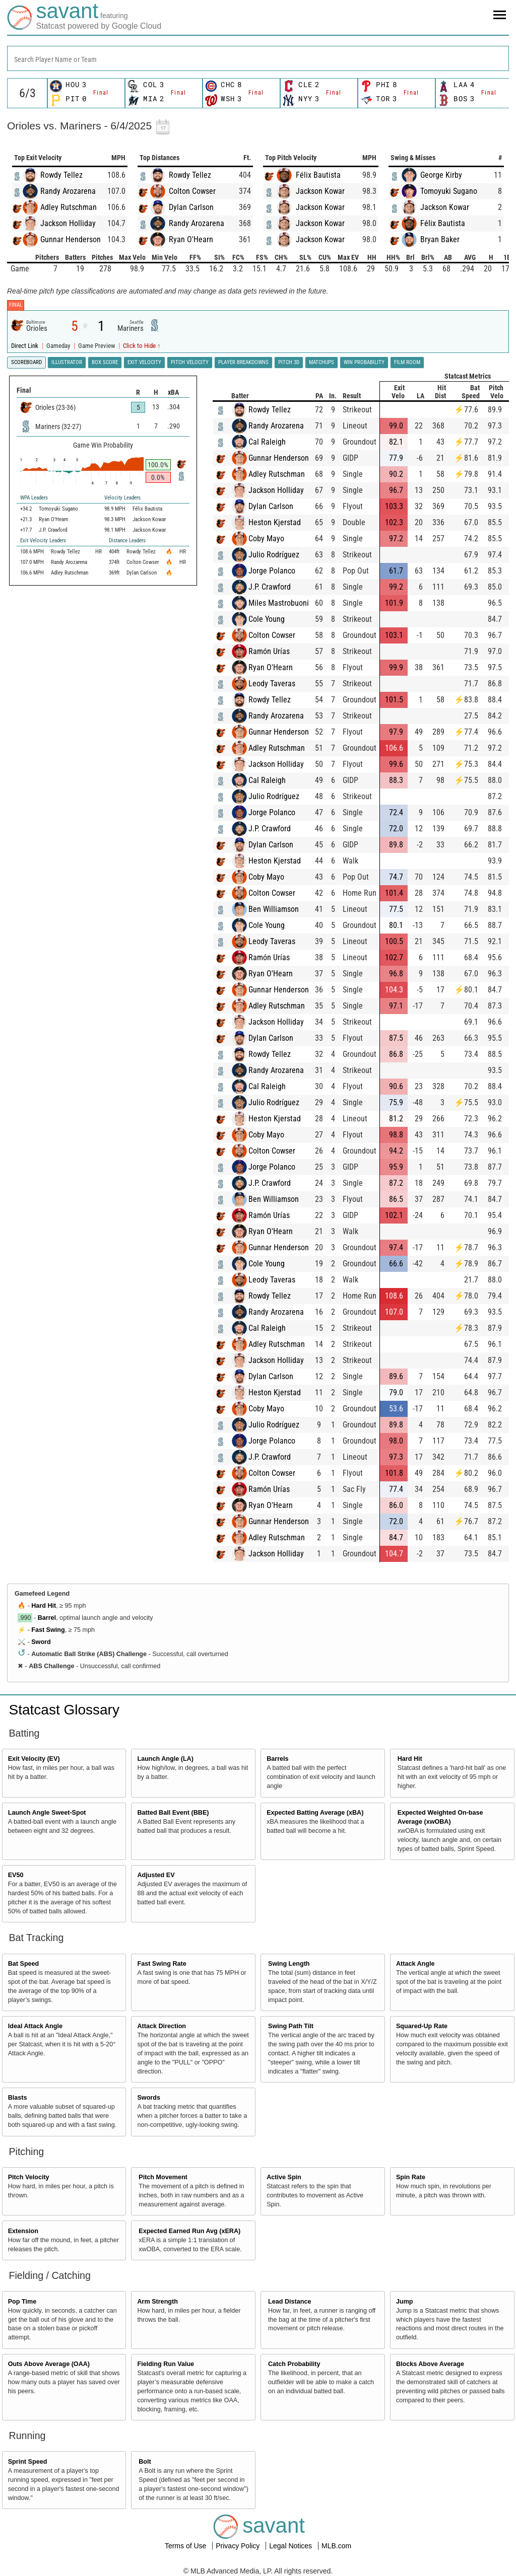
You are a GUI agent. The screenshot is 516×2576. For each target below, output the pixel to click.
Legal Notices (291, 2546)
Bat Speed (23, 1963)
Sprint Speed (27, 2461)
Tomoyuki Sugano (448, 191)
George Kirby (441, 175)
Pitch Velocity (28, 2177)
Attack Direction (161, 2026)
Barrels (277, 1758)
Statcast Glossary (64, 1710)
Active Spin (284, 2177)
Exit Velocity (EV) (34, 1758)
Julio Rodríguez (273, 554)
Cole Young (266, 619)
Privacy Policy (239, 2546)
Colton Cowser (192, 191)
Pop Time (22, 2301)
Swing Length (289, 1963)
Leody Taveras (271, 683)
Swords (148, 2097)
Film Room (407, 362)
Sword (40, 1641)
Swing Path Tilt (290, 2026)
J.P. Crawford (269, 587)
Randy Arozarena (68, 191)
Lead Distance (289, 2301)
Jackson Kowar (320, 191)
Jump (404, 2301)
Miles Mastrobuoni (278, 603)
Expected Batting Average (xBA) (315, 1812)
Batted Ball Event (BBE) (173, 1812)
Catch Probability (294, 2364)
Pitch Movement (163, 2177)
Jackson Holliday (68, 223)
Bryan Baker (440, 239)
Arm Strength (157, 2301)
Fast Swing (47, 1629)
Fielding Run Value (165, 2364)
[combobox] (258, 58)
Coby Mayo (266, 538)
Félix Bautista (318, 175)
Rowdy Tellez (61, 175)
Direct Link (25, 345)
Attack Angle (415, 1963)
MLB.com (336, 2546)
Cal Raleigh (267, 442)
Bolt (145, 2461)
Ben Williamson (273, 909)
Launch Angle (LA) (165, 1758)
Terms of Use (186, 2546)
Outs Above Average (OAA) (49, 2364)
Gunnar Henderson (70, 239)
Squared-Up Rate (421, 2026)
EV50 (16, 1875)
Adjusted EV (155, 1875)
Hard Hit (43, 1605)
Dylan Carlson (191, 207)
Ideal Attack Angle (35, 2026)
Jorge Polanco (271, 571)
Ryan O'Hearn (191, 239)
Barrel (47, 1617)
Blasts (17, 2097)
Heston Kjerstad (274, 522)
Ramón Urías (269, 651)
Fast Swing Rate (161, 1963)
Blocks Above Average (430, 2364)
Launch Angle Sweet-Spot (47, 1812)
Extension (23, 2231)
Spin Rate (410, 2177)
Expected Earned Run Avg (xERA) (189, 2231)
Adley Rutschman (68, 207)
